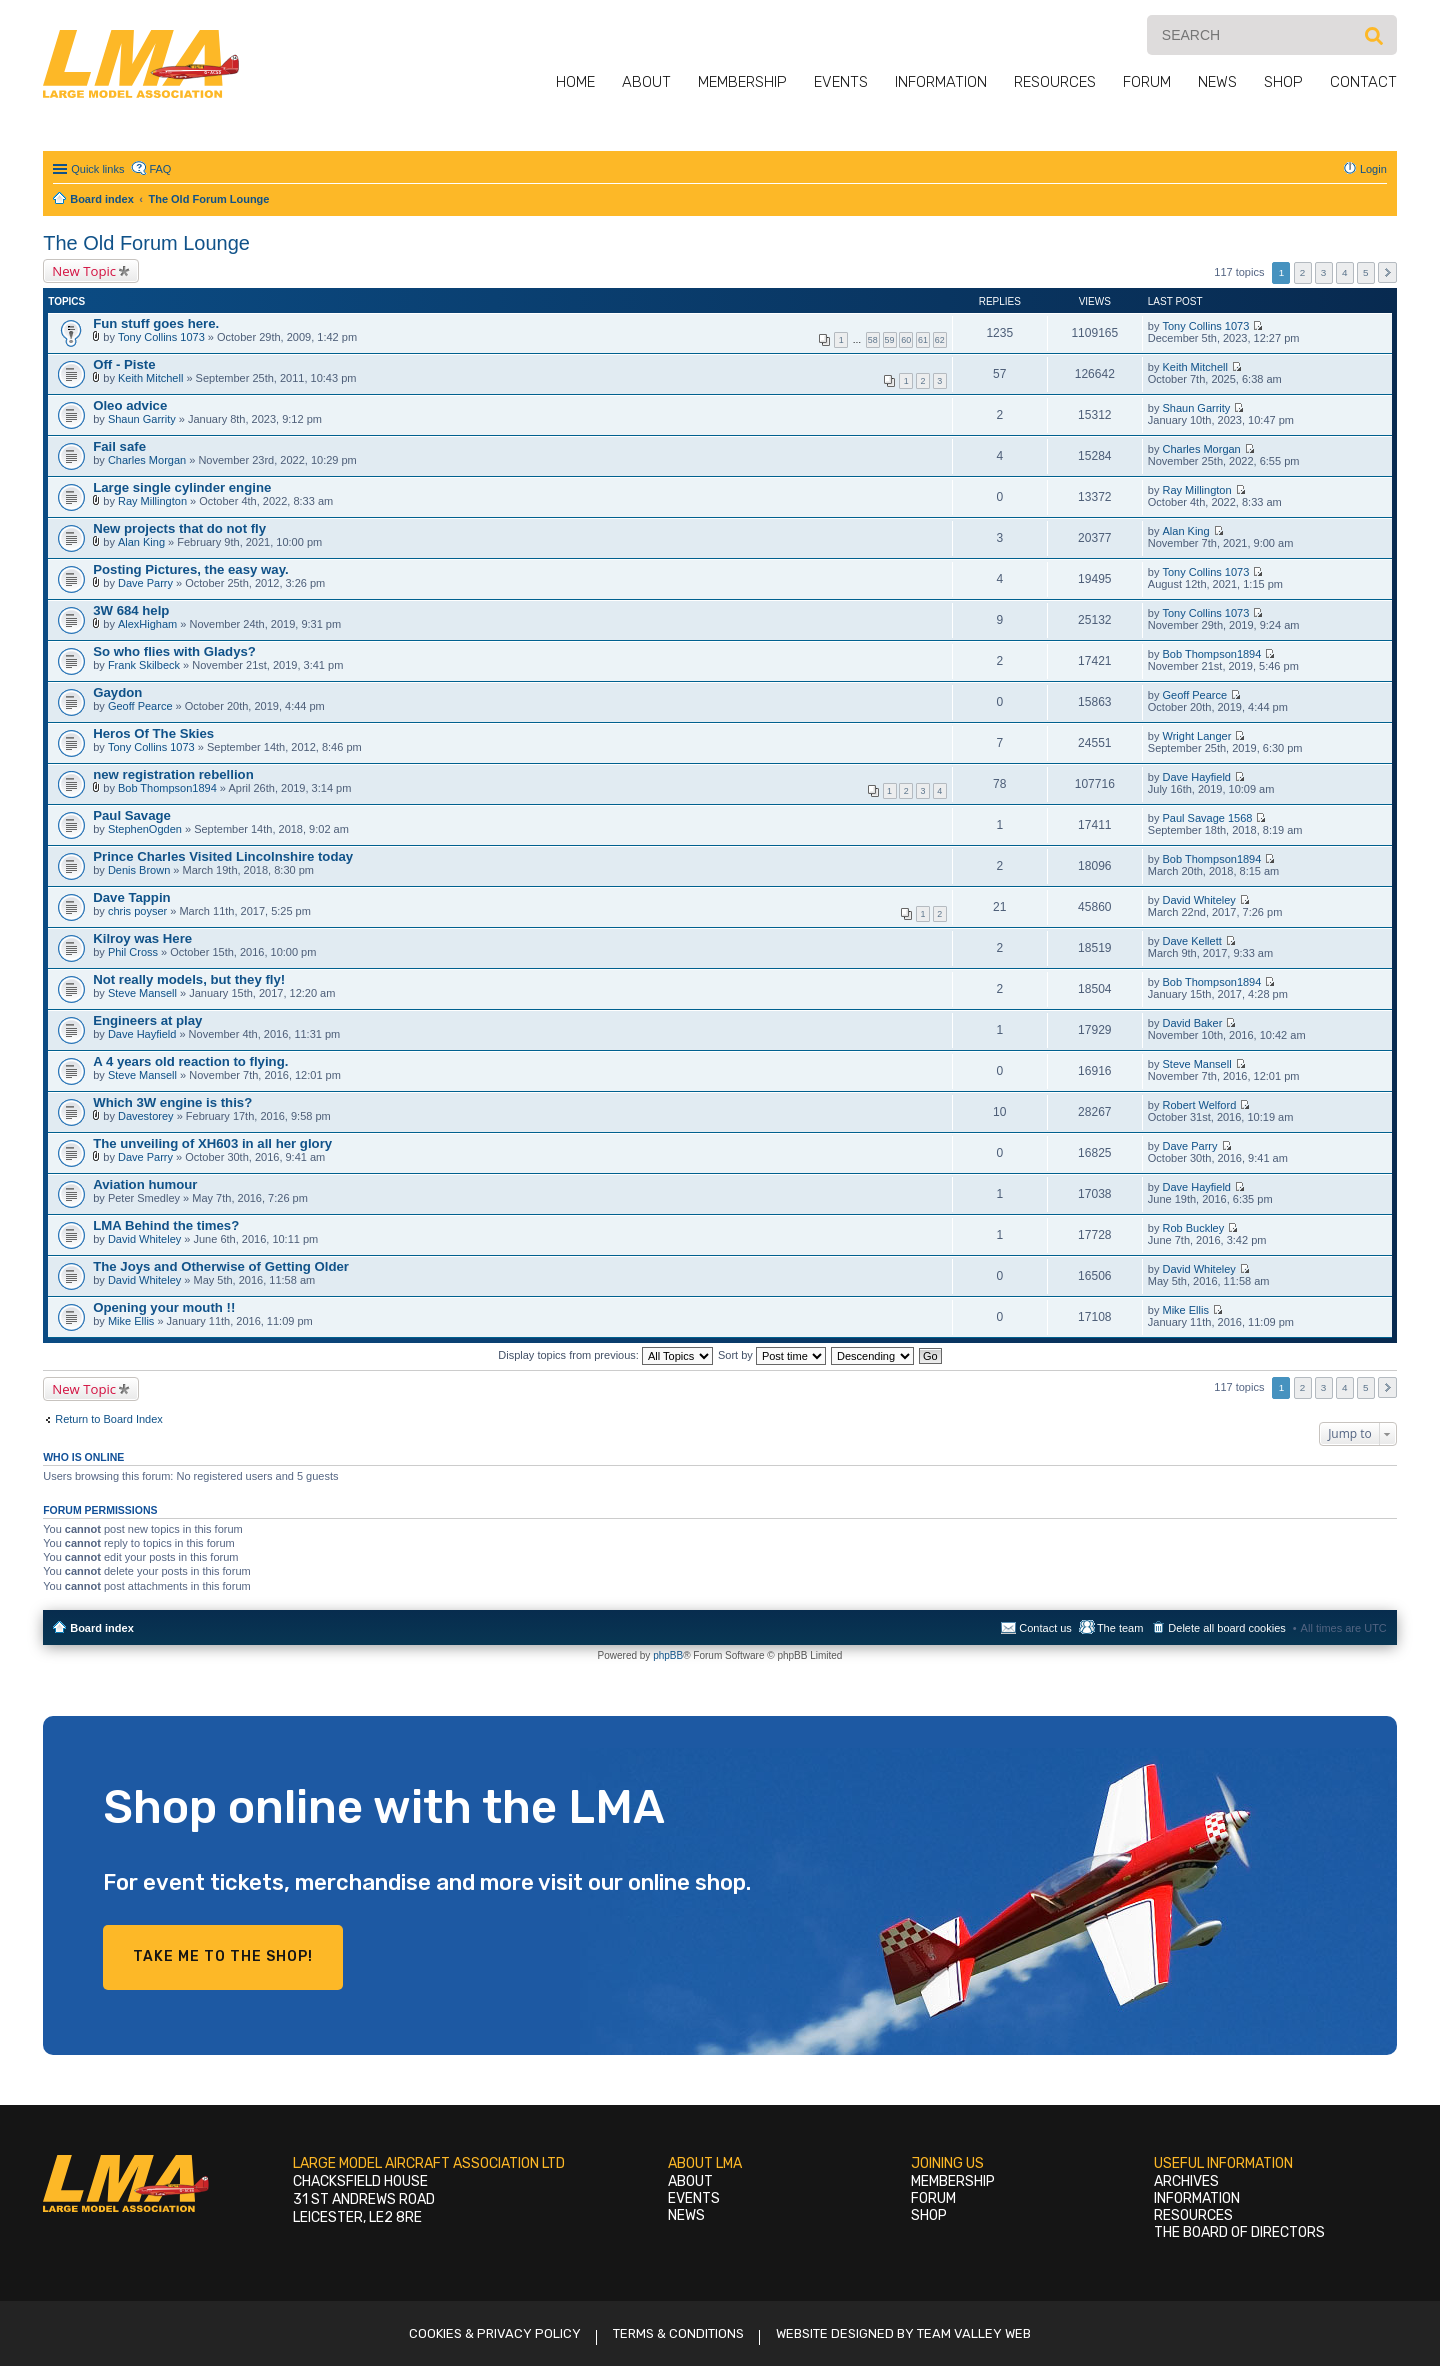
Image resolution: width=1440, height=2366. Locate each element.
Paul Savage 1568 (1207, 818)
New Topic (84, 271)
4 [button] (1345, 272)
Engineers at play (147, 1020)
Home (575, 82)
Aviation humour (145, 1184)
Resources (1055, 82)
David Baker (1192, 1023)
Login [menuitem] (1373, 169)
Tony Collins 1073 (161, 337)
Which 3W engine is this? (172, 1102)
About (646, 82)
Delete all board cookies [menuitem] (1226, 1628)
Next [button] (1387, 272)
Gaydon (117, 692)
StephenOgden (145, 829)
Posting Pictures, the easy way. (190, 569)
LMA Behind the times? (166, 1225)
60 (906, 340)
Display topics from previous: (605, 1355)
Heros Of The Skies (153, 733)
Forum (1147, 82)
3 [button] (1324, 272)
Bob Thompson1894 (1211, 654)
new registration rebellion (173, 774)
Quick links (97, 169)
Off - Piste (124, 364)
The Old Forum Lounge (146, 243)
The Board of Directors (1239, 2232)
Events (841, 82)
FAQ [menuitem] (160, 169)
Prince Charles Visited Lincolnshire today (223, 856)
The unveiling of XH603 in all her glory (212, 1143)
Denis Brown (139, 870)
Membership (742, 82)
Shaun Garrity (142, 419)
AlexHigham (147, 624)
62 (940, 340)
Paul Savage (132, 815)
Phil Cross (133, 952)
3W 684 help (131, 610)
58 (873, 340)
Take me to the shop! (223, 1956)
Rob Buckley (1193, 1228)
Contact (1363, 82)
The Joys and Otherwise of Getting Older (221, 1266)
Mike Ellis (131, 1321)
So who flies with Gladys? (174, 651)
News (1217, 82)
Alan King (141, 542)
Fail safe (119, 446)
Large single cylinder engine (182, 487)
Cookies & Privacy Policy (495, 2333)
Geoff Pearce (140, 706)
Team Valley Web (974, 2333)
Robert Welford (1199, 1105)
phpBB (668, 1655)
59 (890, 340)
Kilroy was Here (142, 938)
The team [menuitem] (1120, 1628)
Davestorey (146, 1116)
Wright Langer (1196, 736)
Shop (1283, 82)
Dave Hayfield (1196, 777)
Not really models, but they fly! (189, 979)
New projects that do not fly (179, 528)
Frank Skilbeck (144, 665)
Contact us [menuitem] (1045, 1628)
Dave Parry (145, 583)
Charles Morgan (147, 460)
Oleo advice (130, 405)
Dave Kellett (1191, 941)
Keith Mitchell (150, 378)
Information (941, 82)
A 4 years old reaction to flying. (190, 1061)
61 (923, 340)
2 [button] (1303, 272)
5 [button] (1366, 272)
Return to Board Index (109, 1419)
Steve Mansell (142, 993)
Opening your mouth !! (164, 1307)
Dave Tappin (131, 897)
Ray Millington (152, 501)
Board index (102, 1628)
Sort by (772, 1355)
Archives (1186, 2181)
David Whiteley (1198, 900)
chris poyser (137, 911)
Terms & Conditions (678, 2333)
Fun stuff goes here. (156, 323)
